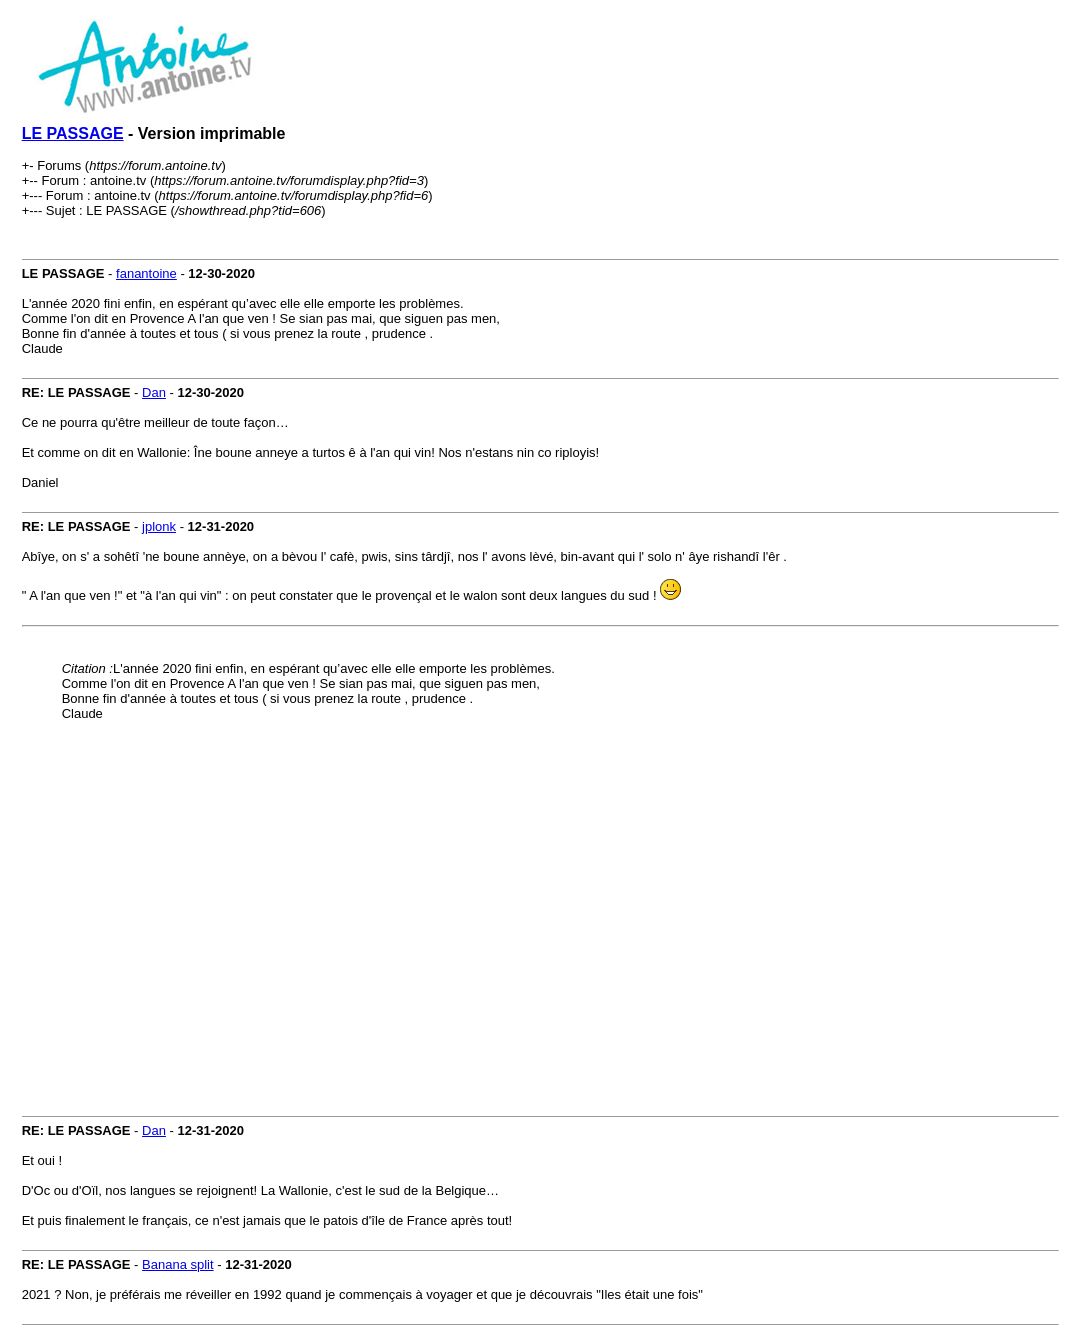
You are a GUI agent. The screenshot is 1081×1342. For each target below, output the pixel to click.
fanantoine (146, 273)
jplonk (159, 526)
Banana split (178, 1264)
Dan (154, 392)
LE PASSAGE (73, 133)
